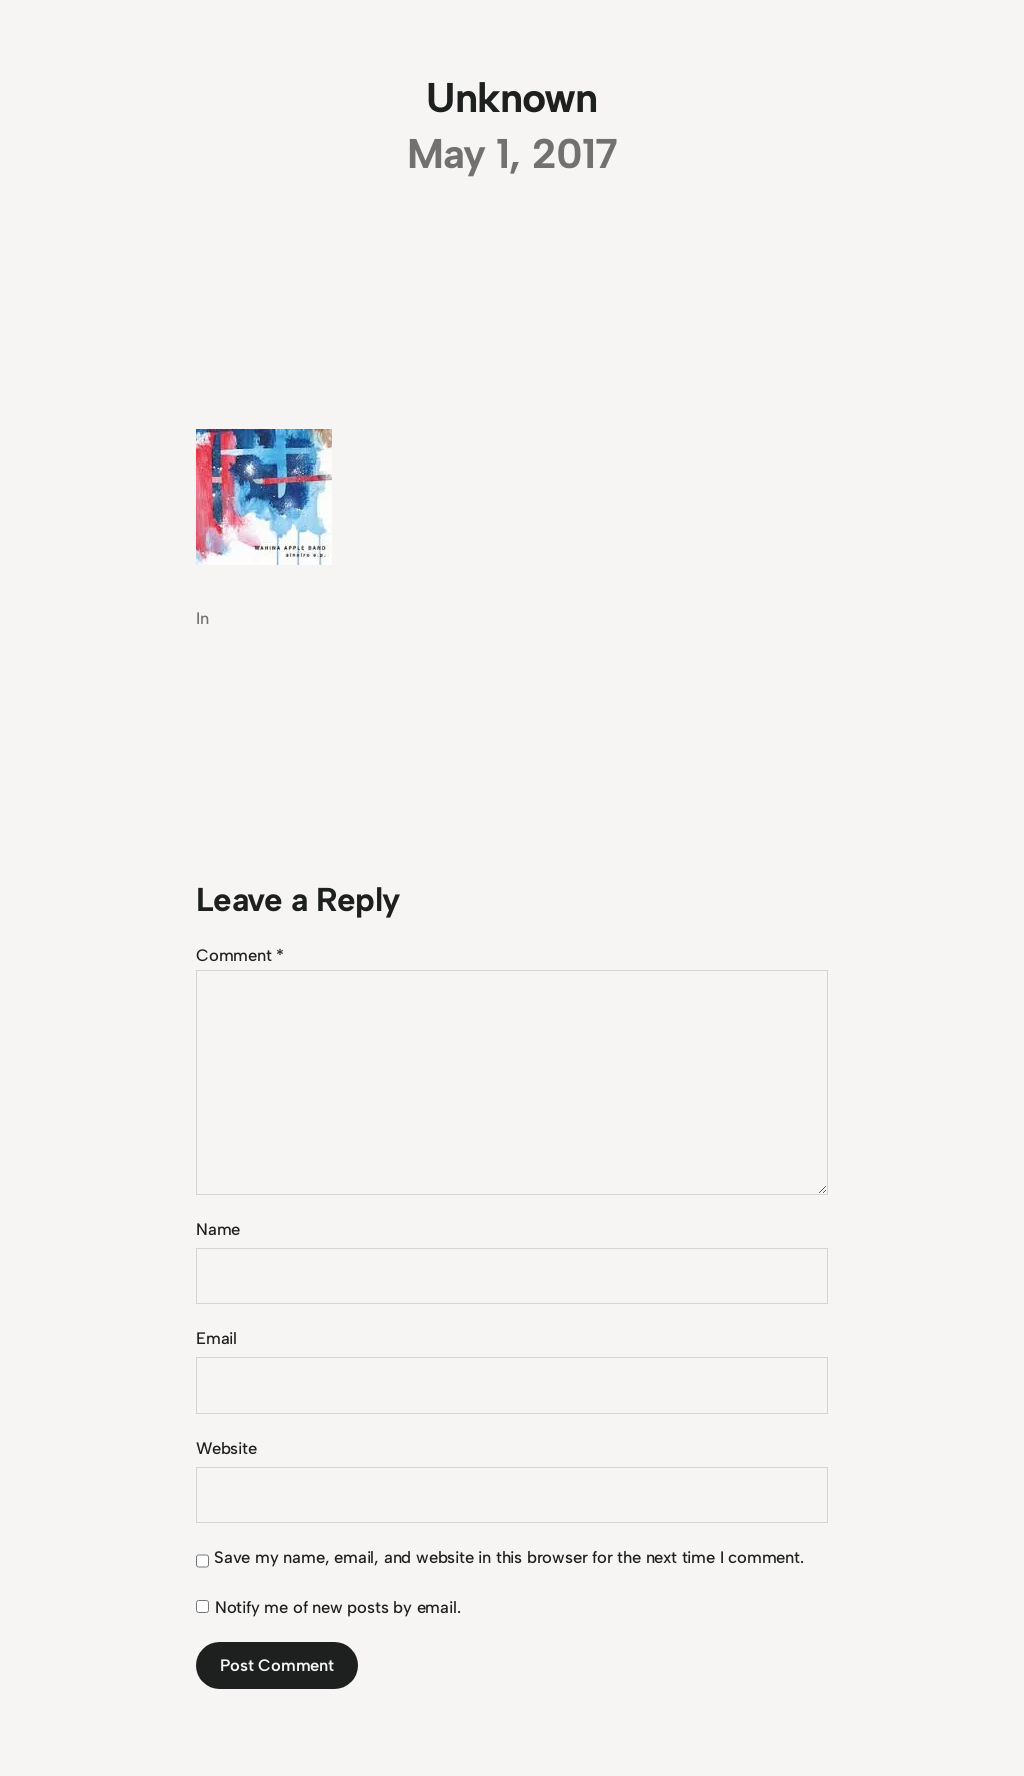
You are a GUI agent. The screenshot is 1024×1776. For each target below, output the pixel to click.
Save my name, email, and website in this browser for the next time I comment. (509, 1557)
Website (226, 1448)
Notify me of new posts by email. (338, 1607)
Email (216, 1338)
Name (218, 1229)
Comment (240, 955)
